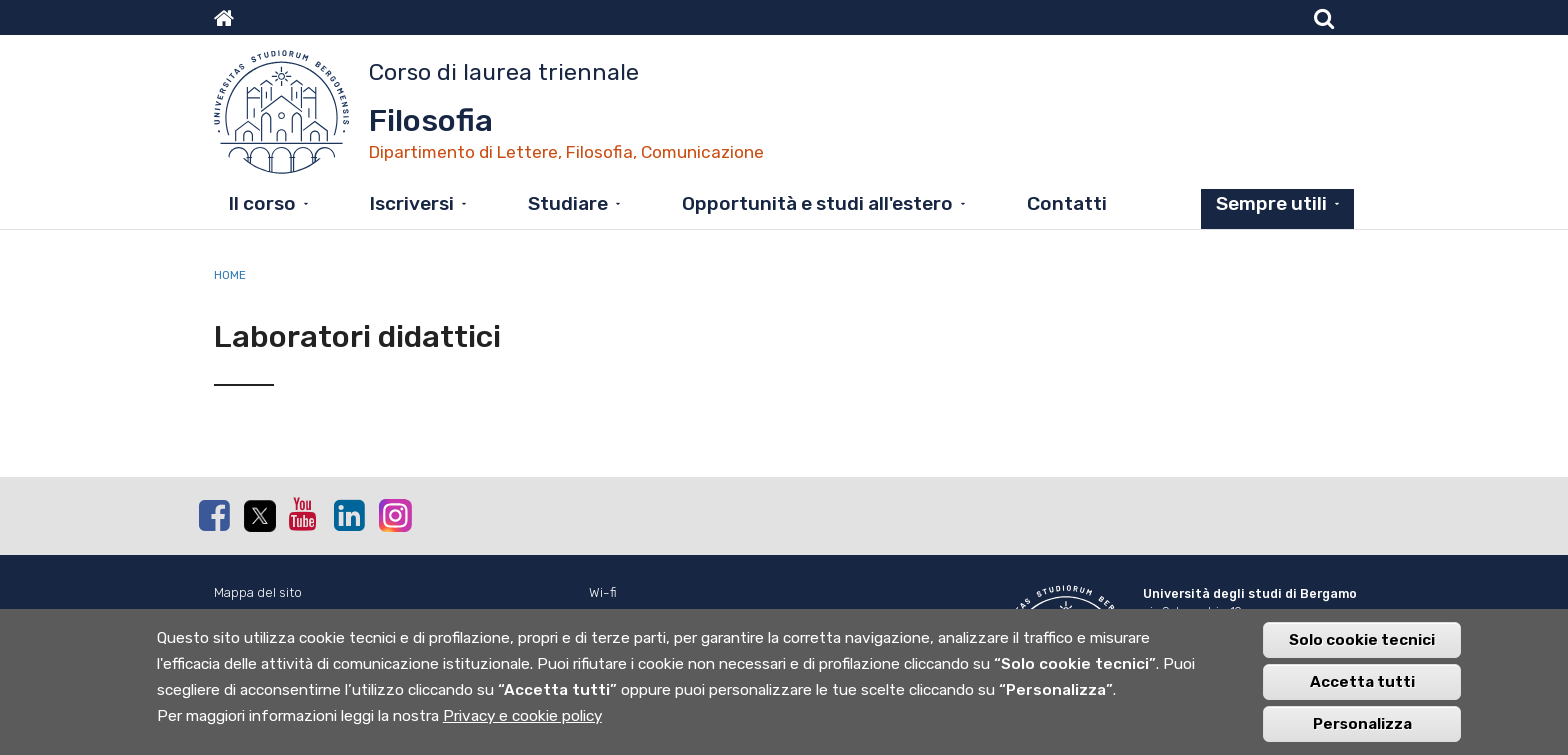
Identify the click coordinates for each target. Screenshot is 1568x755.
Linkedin (349, 515)
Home (230, 275)
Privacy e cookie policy (522, 726)
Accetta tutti (1362, 692)
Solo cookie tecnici (1362, 650)
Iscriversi (412, 203)
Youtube (304, 514)
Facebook (214, 515)
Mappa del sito (258, 592)
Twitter (259, 516)
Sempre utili (1271, 203)
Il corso (262, 203)
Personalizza (1362, 734)
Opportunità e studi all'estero (817, 203)
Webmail (614, 614)
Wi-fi (603, 592)
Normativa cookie (267, 614)
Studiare (568, 203)
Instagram (394, 514)
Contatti (1067, 203)
